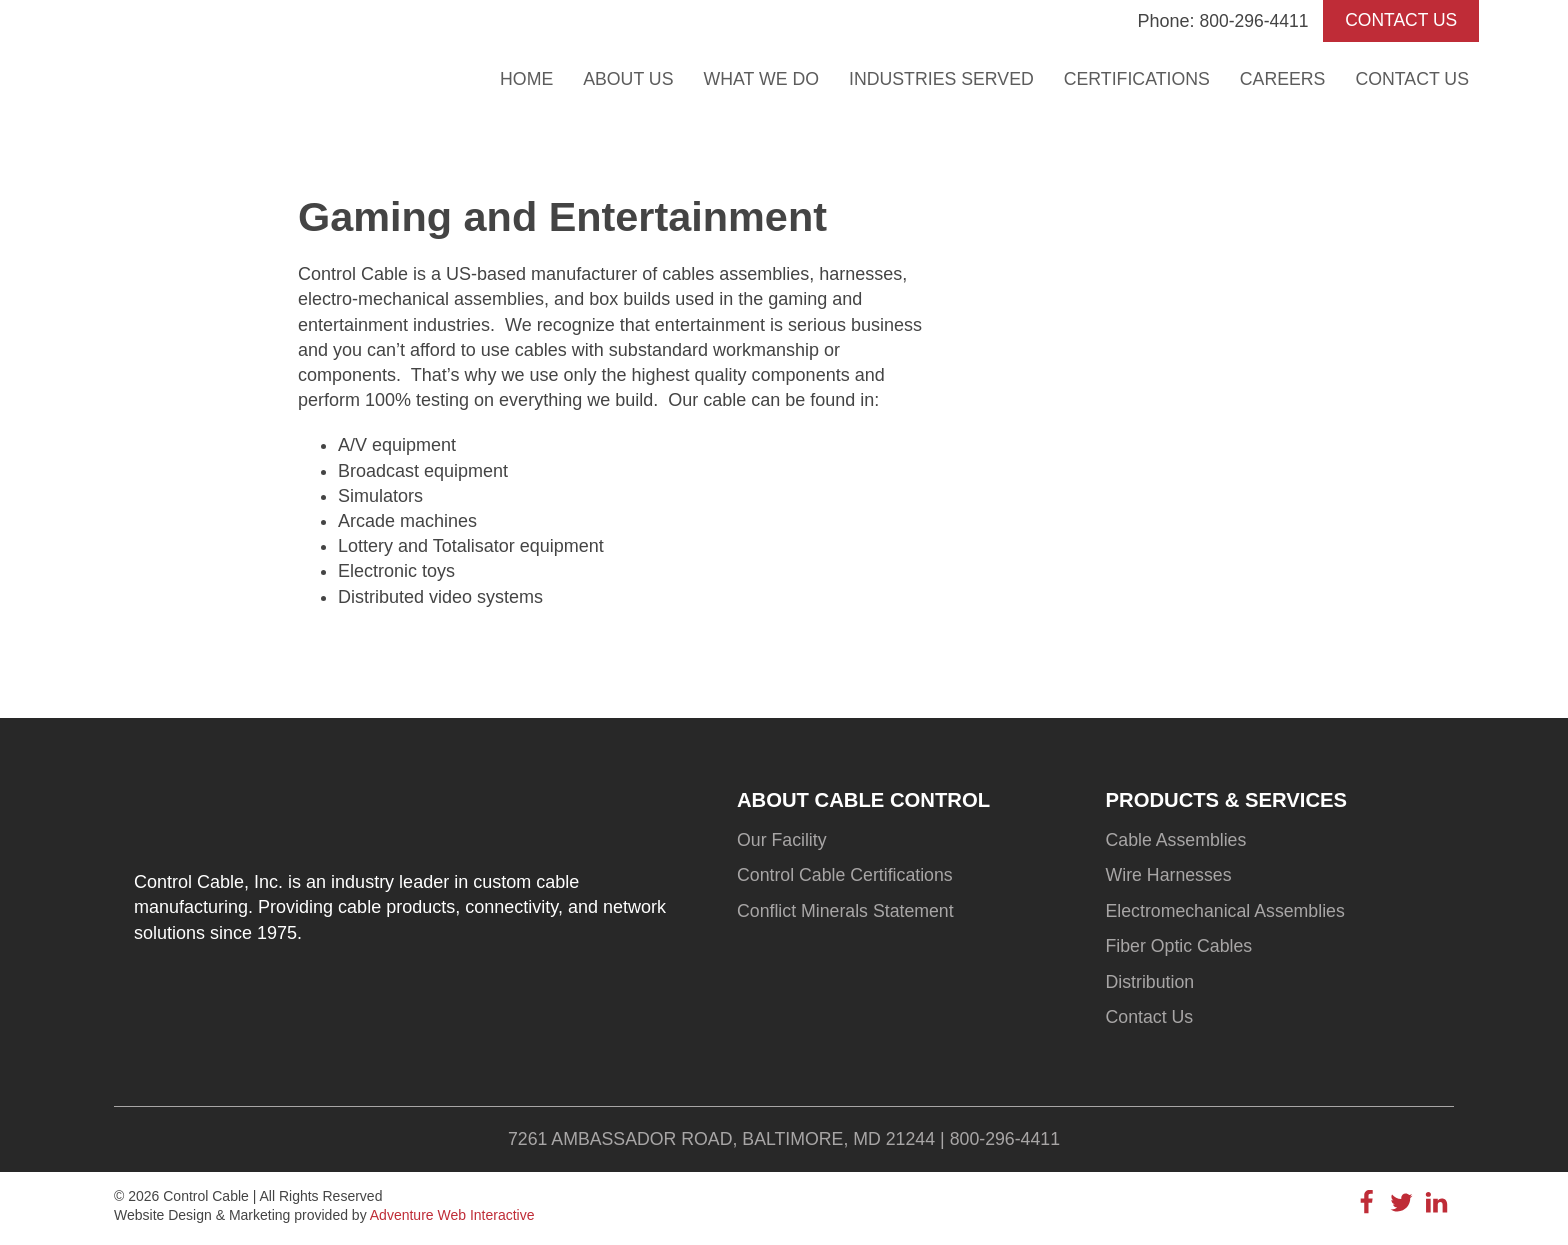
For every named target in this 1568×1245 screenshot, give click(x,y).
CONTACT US (1398, 21)
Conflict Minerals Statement (847, 913)
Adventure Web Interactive (452, 1219)
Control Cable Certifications (846, 877)
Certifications (1132, 78)
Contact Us (1411, 78)
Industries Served (935, 78)
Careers (1280, 78)
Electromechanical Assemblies (1227, 913)
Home (515, 78)
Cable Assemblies (1177, 841)
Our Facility (782, 841)
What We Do (751, 78)
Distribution (1151, 985)
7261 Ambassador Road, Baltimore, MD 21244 (721, 1142)
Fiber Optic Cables (1180, 949)
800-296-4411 (1248, 21)
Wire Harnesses (1170, 877)
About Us (618, 78)
